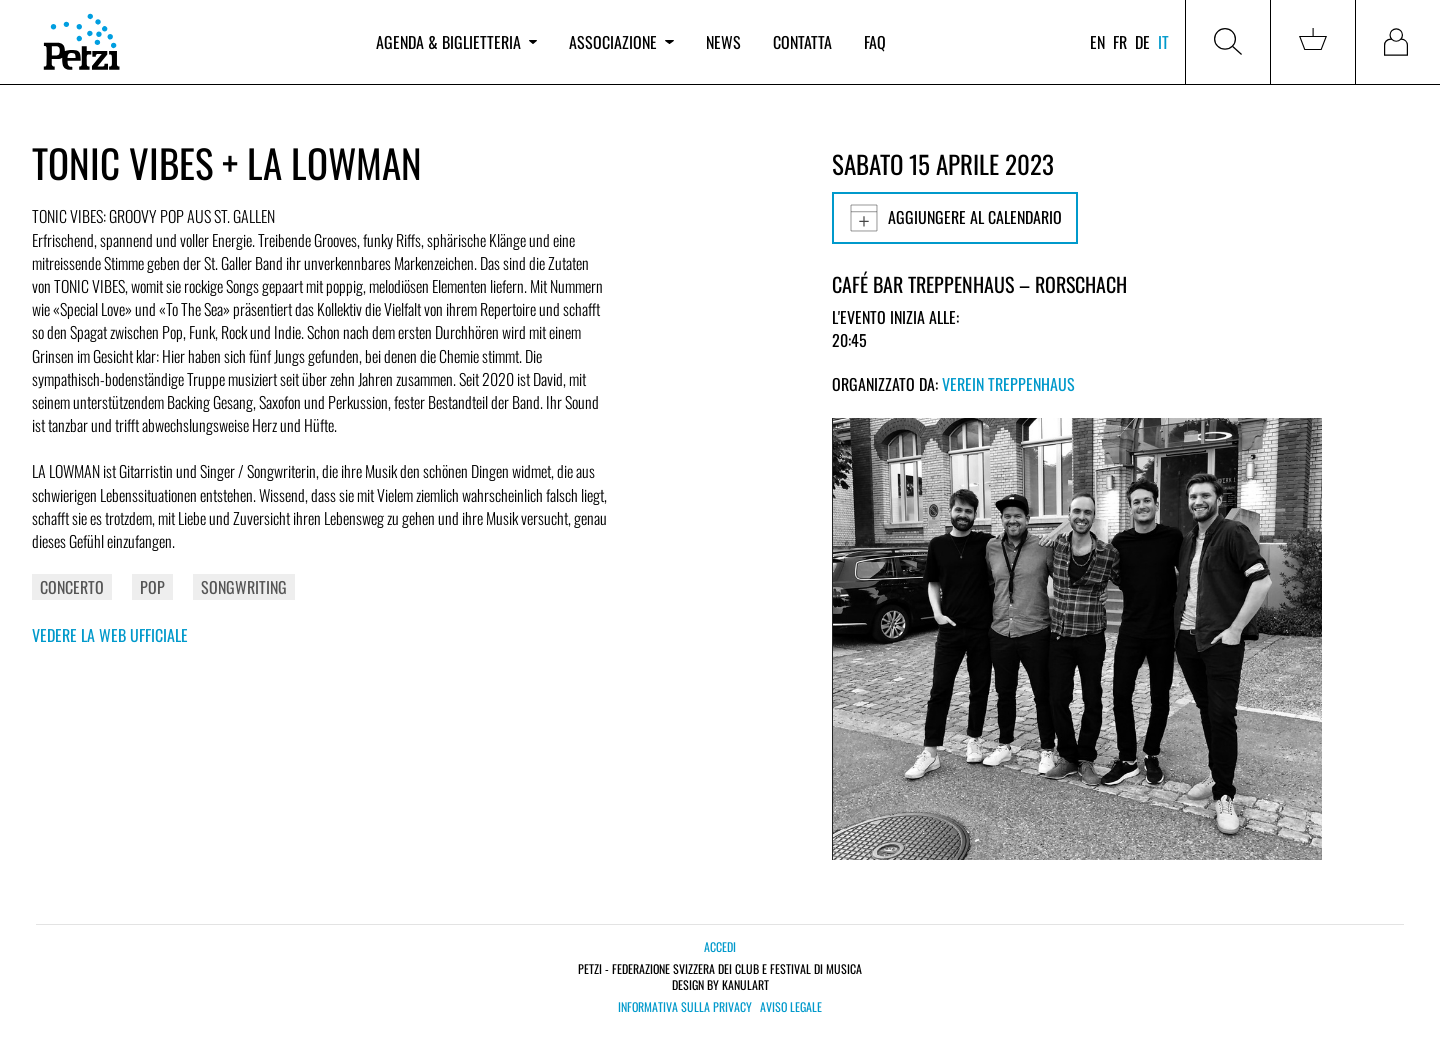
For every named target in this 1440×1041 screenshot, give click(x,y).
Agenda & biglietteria (456, 42)
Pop (152, 587)
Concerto (72, 587)
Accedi (720, 946)
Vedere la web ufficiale (110, 635)
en (1097, 42)
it (1163, 42)
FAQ (875, 42)
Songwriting (244, 587)
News (723, 42)
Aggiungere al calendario (955, 218)
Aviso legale (791, 1007)
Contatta (802, 42)
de (1142, 42)
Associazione (621, 42)
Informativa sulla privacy (685, 1007)
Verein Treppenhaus (1008, 384)
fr (1120, 42)
